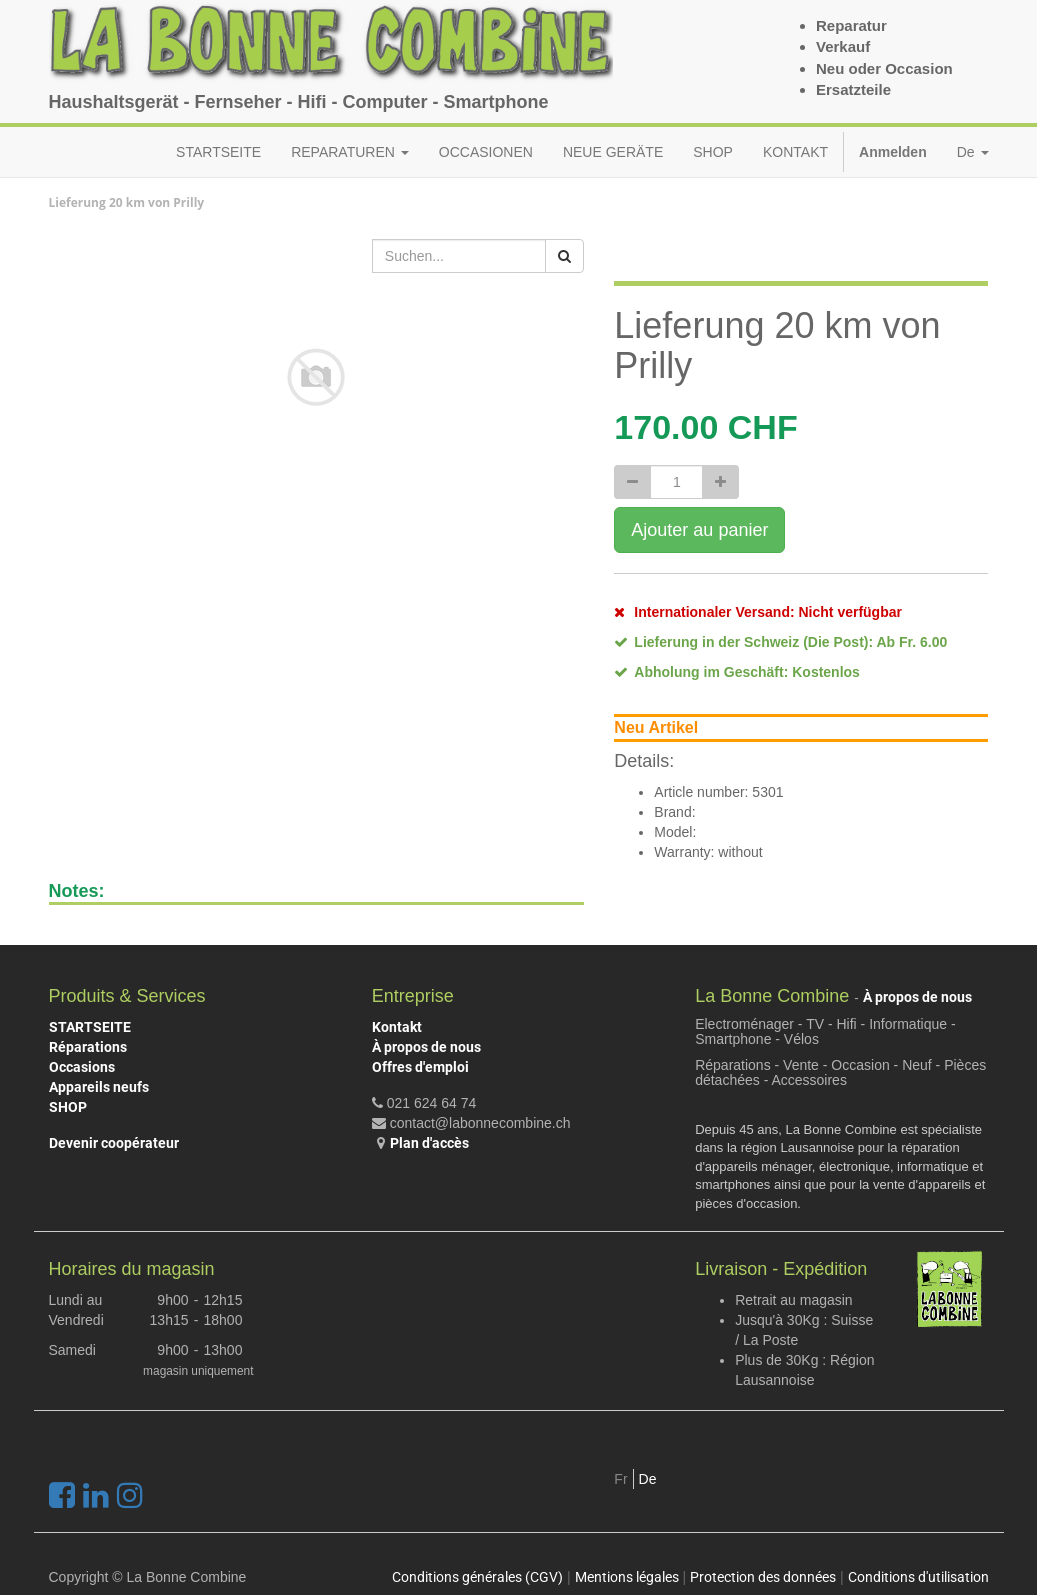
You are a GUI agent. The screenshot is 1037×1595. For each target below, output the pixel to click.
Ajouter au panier (699, 530)
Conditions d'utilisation (918, 1577)
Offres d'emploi (420, 1067)
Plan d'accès (429, 1143)
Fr (620, 1479)
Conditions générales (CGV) (477, 1577)
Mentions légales (627, 1577)
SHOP (68, 1107)
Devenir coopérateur (114, 1143)
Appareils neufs (99, 1087)
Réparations (88, 1047)
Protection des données (763, 1577)
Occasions (82, 1067)
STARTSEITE (90, 1027)
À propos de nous (426, 1047)
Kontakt (397, 1027)
